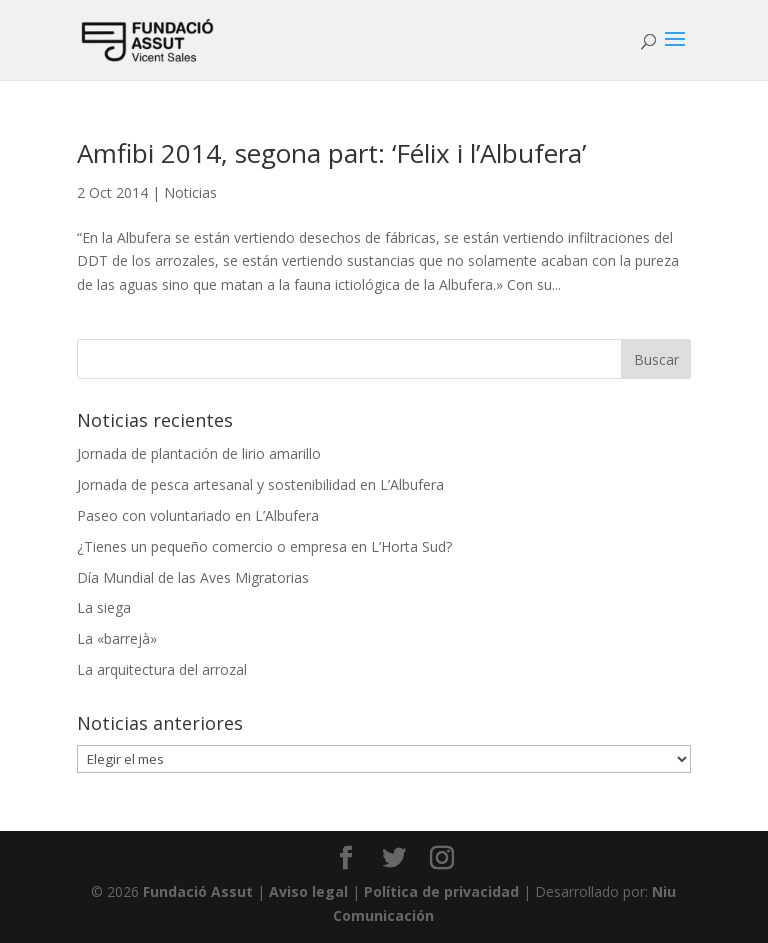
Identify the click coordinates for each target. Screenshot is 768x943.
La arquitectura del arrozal (162, 669)
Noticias (190, 192)
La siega (104, 607)
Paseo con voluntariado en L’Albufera (198, 515)
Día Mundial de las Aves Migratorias (193, 577)
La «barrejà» (117, 638)
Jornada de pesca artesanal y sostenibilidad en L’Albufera (260, 484)
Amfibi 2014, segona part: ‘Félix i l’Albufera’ (331, 153)
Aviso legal (308, 891)
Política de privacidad (441, 891)
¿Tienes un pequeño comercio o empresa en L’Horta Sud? (264, 546)
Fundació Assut (198, 891)
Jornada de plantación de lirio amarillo (199, 453)
